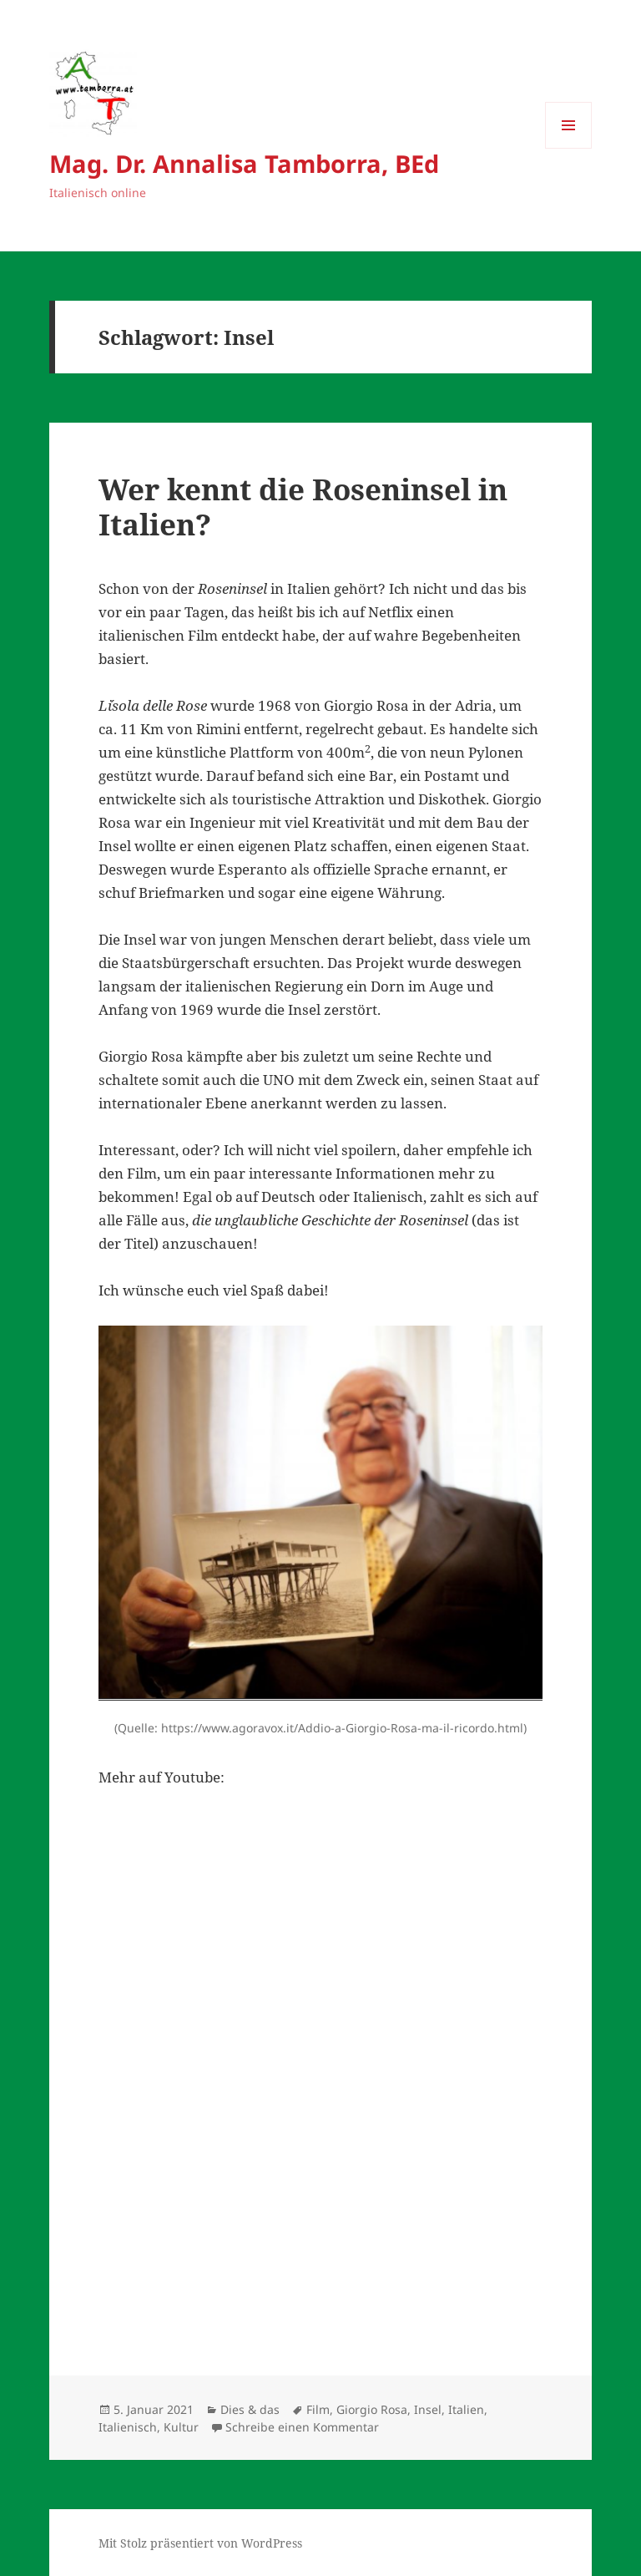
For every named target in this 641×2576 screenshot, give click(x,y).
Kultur (181, 2427)
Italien (466, 2409)
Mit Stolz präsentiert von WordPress (200, 2543)
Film (318, 2409)
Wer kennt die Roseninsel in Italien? (302, 506)
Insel (428, 2409)
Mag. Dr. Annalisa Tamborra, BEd (244, 163)
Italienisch (127, 2427)
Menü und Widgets (569, 148)
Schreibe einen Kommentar (302, 2427)
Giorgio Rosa (371, 2409)
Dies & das (250, 2409)
